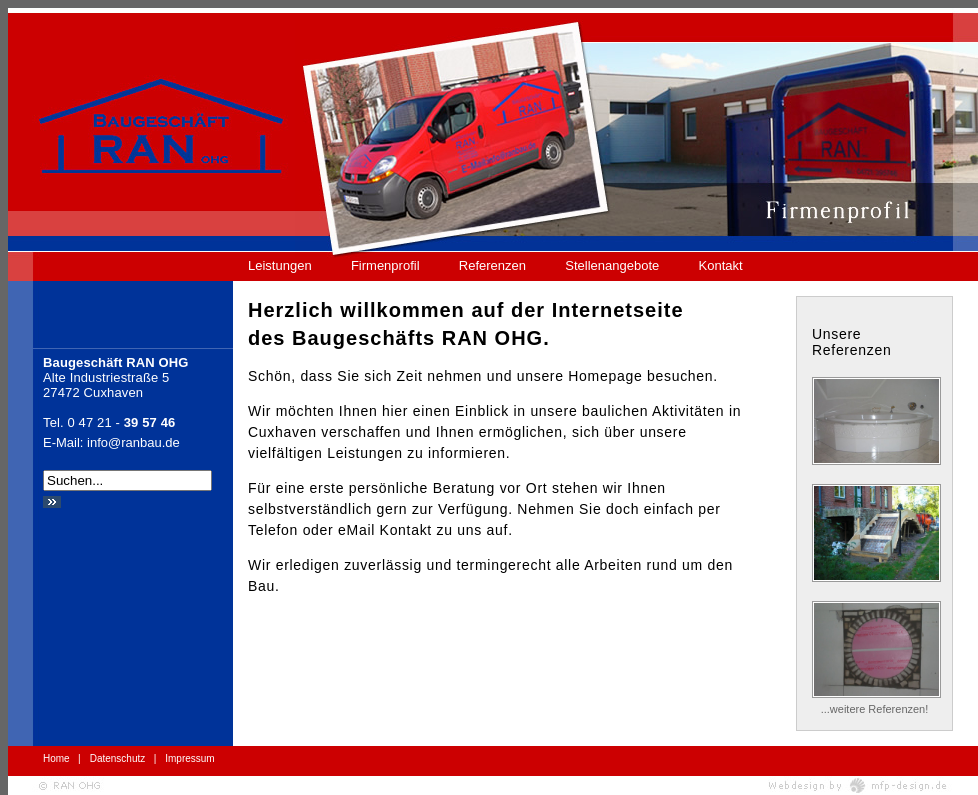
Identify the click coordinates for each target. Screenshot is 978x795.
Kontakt (721, 265)
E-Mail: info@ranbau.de (111, 442)
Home (56, 758)
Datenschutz (118, 758)
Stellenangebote (612, 265)
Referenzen (492, 265)
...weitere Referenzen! (875, 709)
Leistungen (280, 265)
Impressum (189, 758)
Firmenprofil (385, 265)
